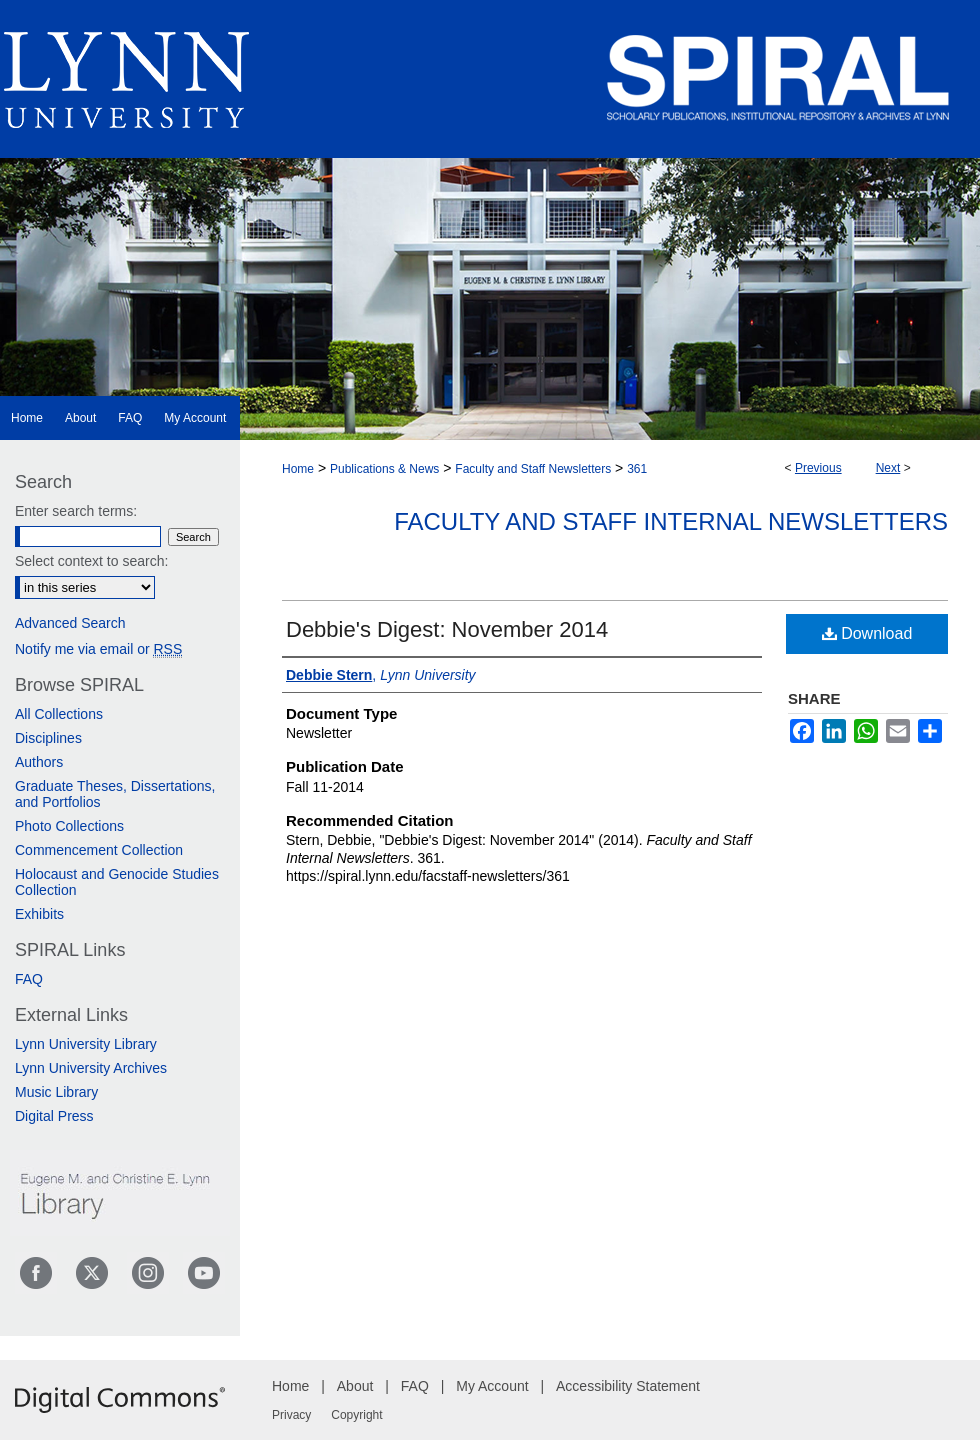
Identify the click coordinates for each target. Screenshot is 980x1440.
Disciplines (48, 738)
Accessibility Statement (628, 1386)
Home (298, 469)
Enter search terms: (76, 511)
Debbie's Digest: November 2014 (447, 629)
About (355, 1386)
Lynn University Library (86, 1044)
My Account (492, 1386)
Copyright (356, 1415)
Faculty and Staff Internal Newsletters (671, 521)
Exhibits (39, 914)
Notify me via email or (98, 649)
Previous (818, 468)
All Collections (59, 714)
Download (867, 633)
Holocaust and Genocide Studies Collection (117, 882)
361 (637, 469)
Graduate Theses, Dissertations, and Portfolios (115, 794)
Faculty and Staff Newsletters (533, 469)
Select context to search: (91, 561)
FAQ (29, 979)
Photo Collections (69, 826)
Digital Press (54, 1116)
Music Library (56, 1092)
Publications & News (384, 469)
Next (888, 468)
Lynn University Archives (91, 1068)
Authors (39, 762)
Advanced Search (70, 623)
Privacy (291, 1415)
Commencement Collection (99, 850)
